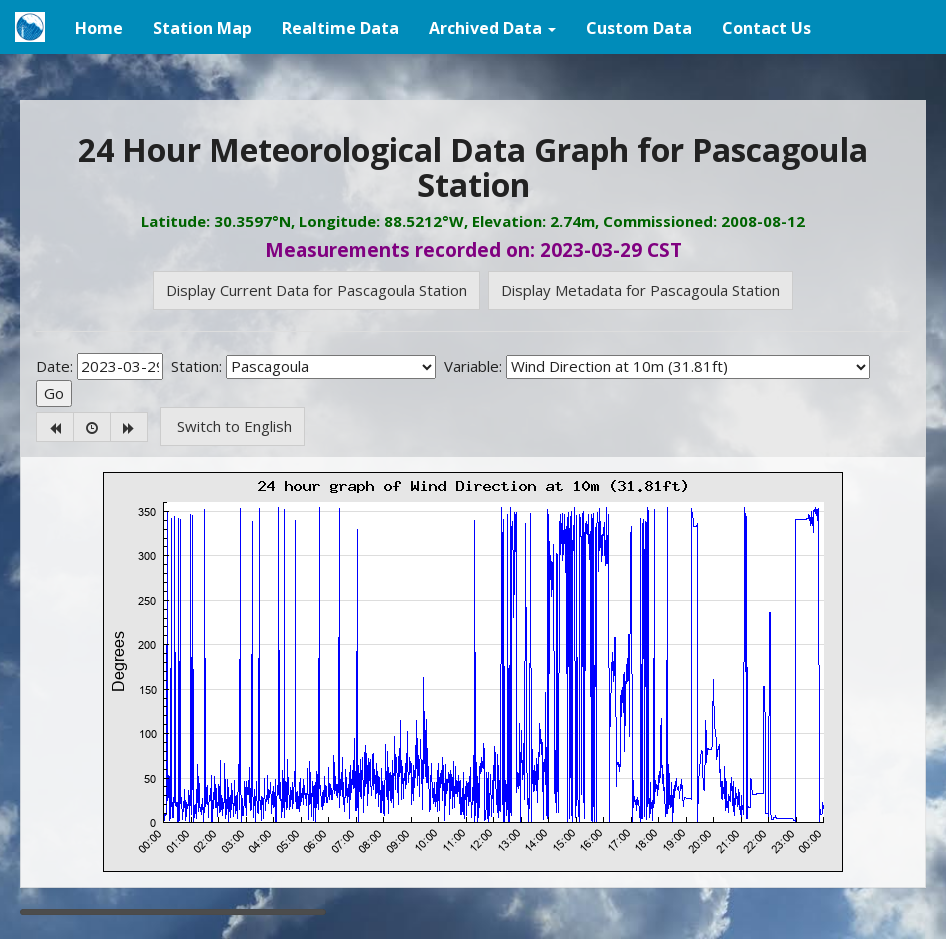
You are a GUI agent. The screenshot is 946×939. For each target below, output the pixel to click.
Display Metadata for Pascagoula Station (640, 290)
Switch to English (232, 426)
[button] (492, 27)
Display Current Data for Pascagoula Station (316, 290)
